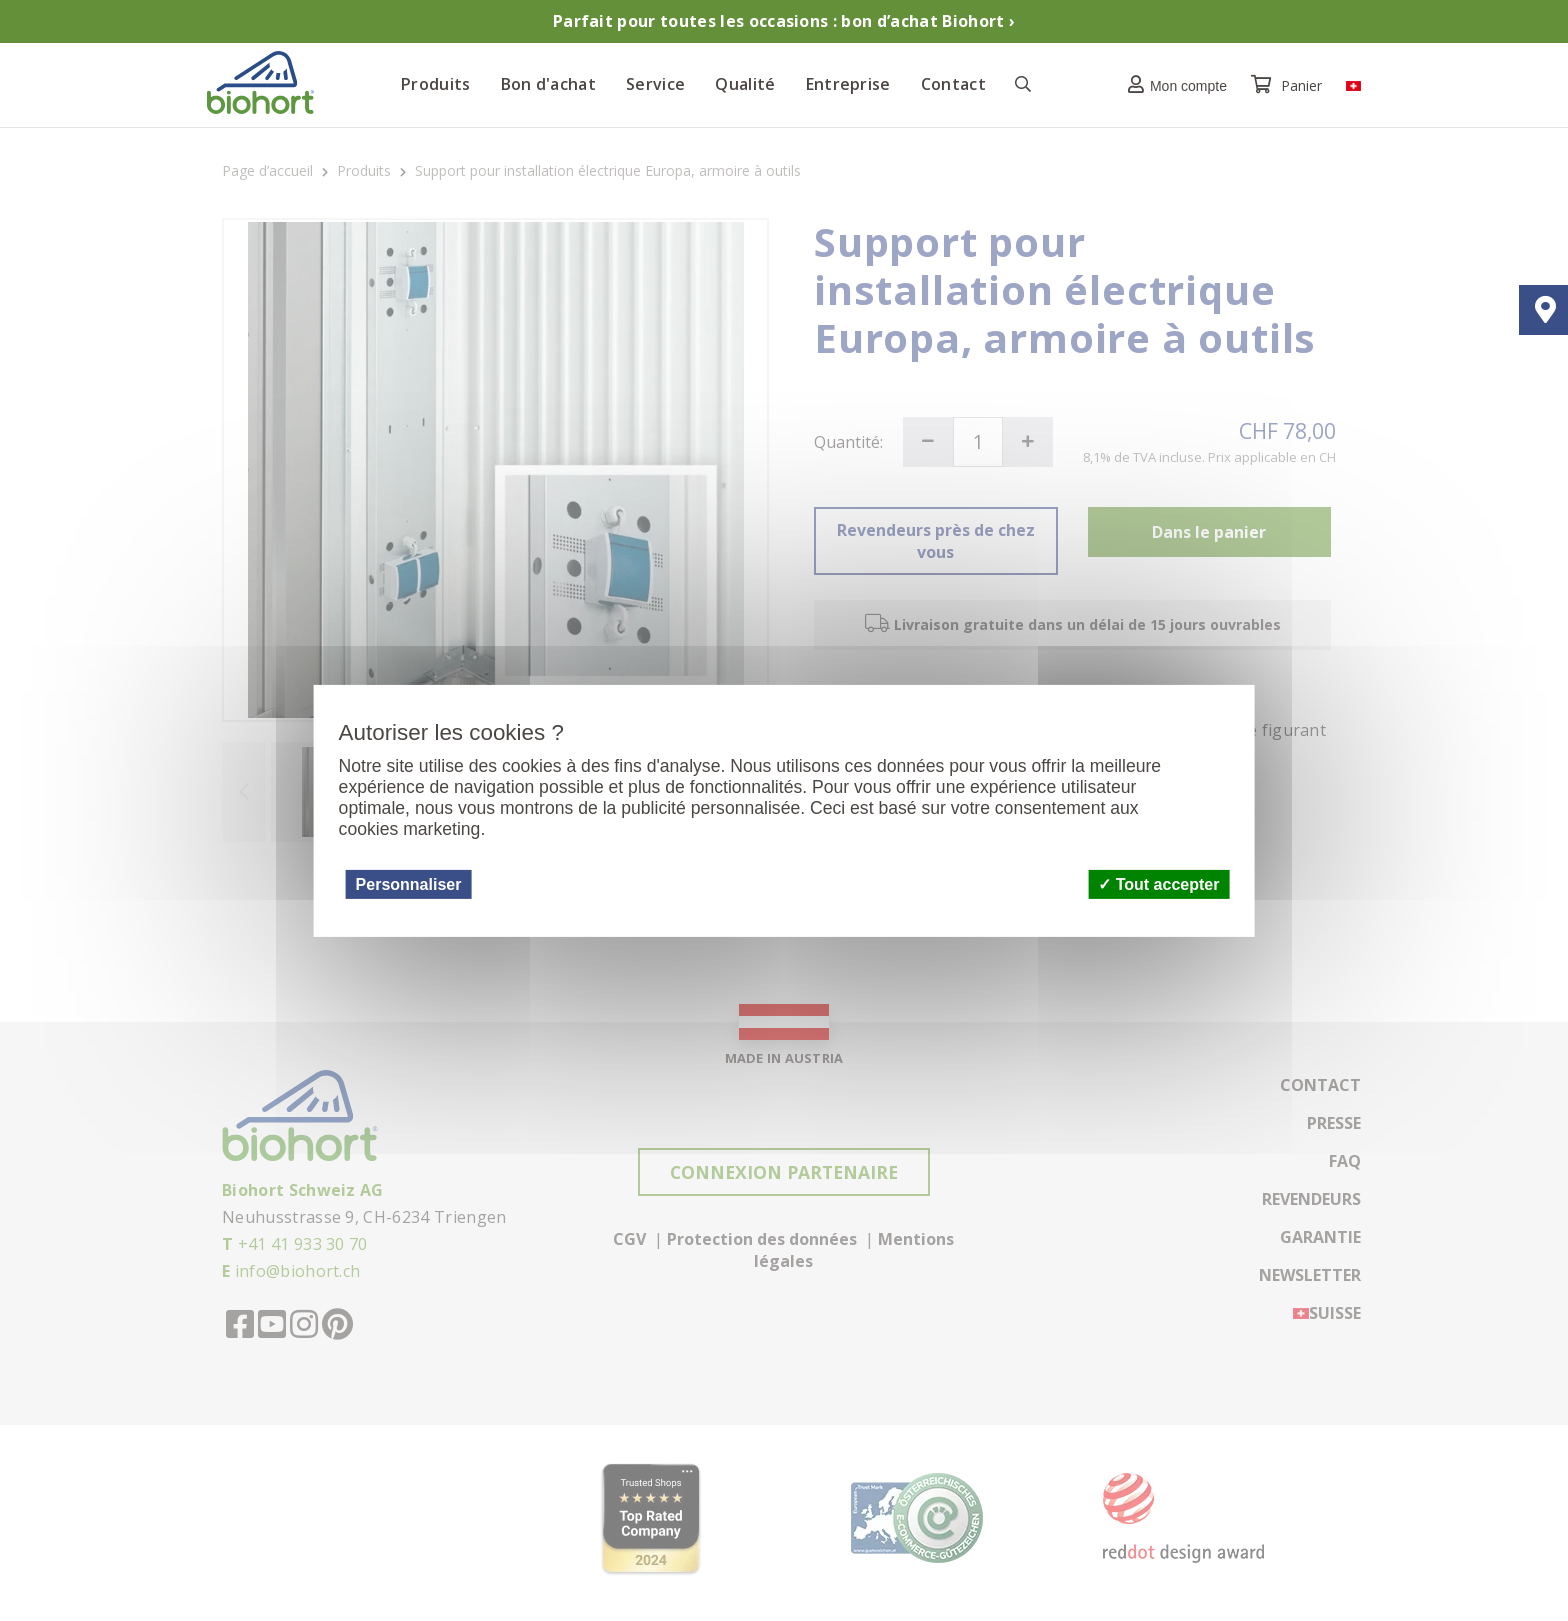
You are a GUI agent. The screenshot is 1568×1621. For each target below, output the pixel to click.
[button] (1172, 84)
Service (655, 84)
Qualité (745, 84)
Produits (436, 84)
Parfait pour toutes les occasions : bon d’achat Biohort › (784, 21)
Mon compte (1172, 84)
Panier (1288, 85)
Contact (953, 84)
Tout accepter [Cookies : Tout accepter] (1158, 883)
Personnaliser (409, 883)
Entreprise (848, 84)
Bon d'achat (549, 84)
